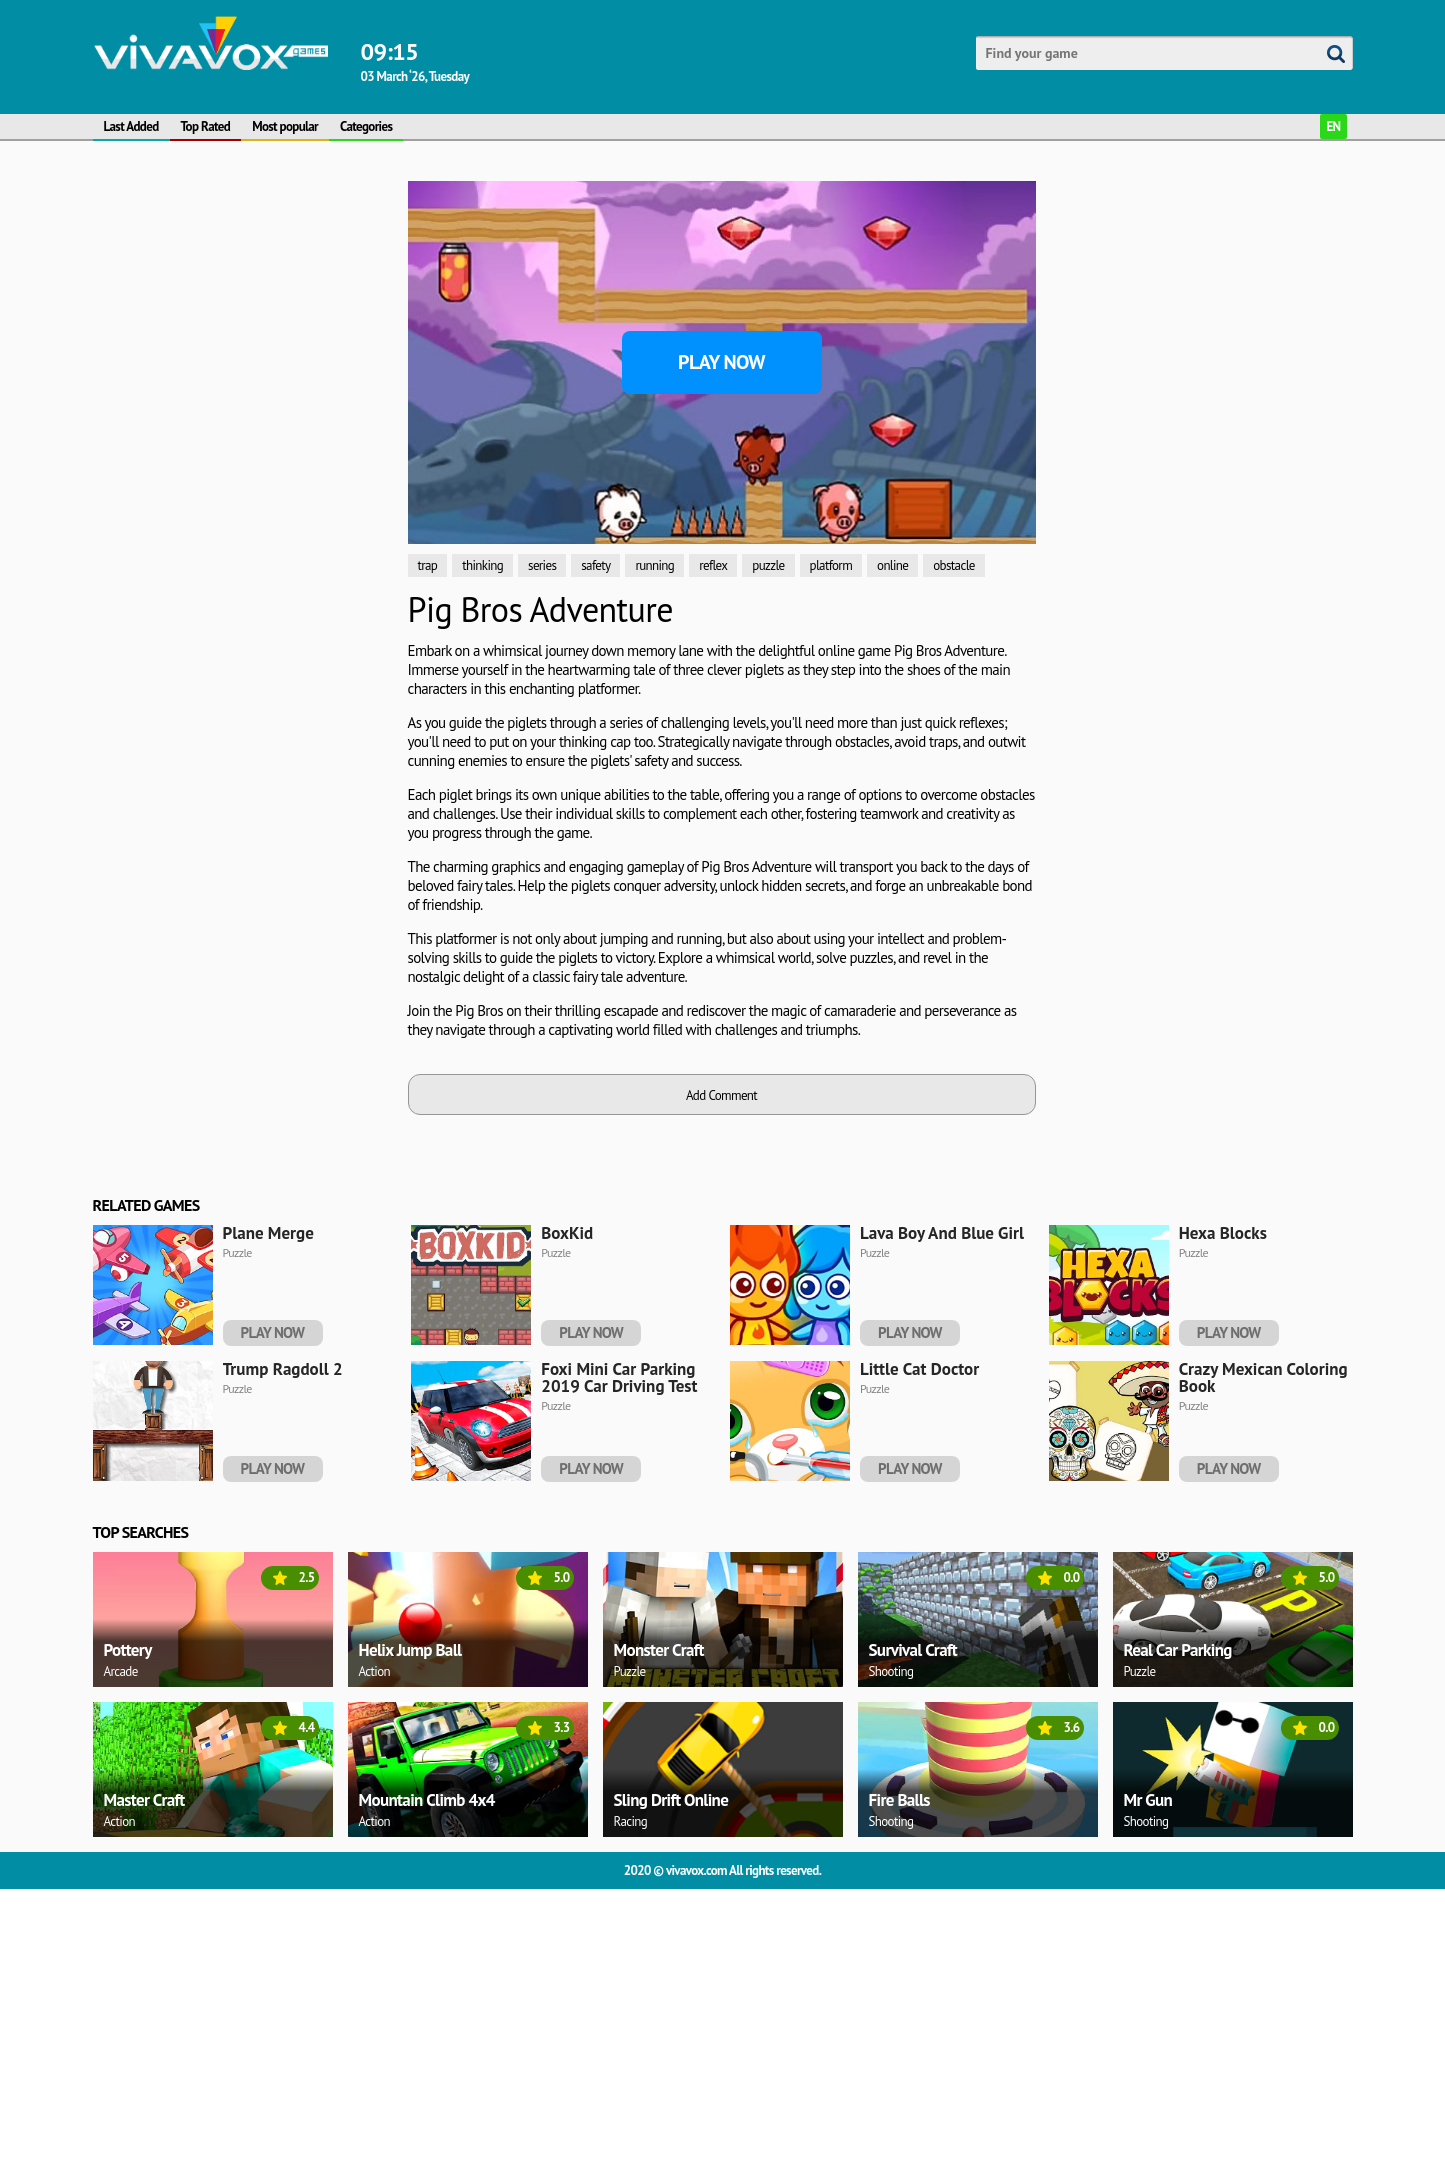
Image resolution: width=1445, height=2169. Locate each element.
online (892, 565)
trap (428, 565)
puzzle (768, 565)
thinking (482, 565)
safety (595, 565)
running (654, 565)
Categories (366, 126)
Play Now (721, 362)
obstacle (953, 565)
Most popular (285, 126)
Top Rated (206, 126)
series (542, 565)
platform (831, 565)
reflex (713, 565)
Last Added (131, 126)
